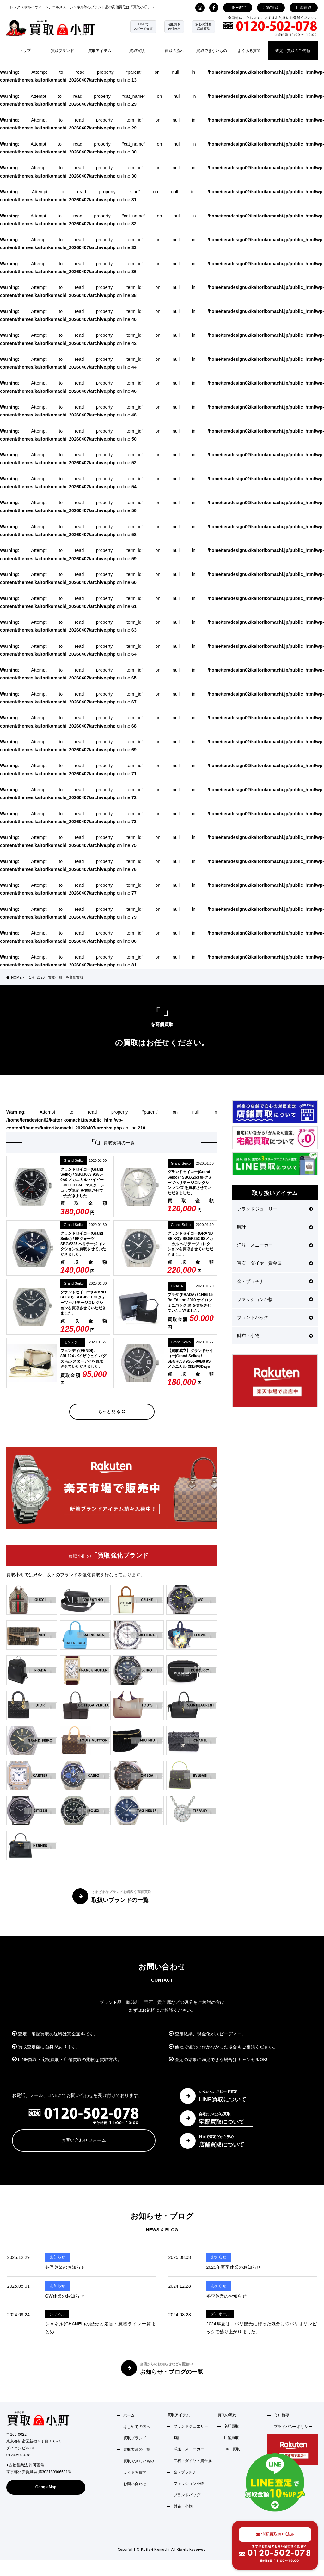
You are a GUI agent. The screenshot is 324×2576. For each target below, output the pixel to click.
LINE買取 (232, 2449)
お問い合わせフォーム (83, 2140)
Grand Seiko (74, 1160)
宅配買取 (271, 7)
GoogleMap (46, 2487)
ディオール (220, 2314)
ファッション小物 (275, 1299)
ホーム (129, 2415)
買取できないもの (211, 50)
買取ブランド (62, 50)
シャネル (57, 2314)
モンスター (73, 1342)
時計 (275, 1226)
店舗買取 (303, 7)
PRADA (177, 1286)
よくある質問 (249, 50)
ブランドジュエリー (275, 1208)
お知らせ (57, 2257)
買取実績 (137, 50)
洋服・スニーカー (275, 1244)
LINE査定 (237, 7)
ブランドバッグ (275, 1317)
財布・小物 (275, 1335)
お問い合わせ (134, 2484)
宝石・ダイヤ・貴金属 (275, 1263)
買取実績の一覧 (136, 2449)
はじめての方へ (136, 2426)
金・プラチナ (275, 1281)
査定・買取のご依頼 (292, 50)
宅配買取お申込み (275, 2534)
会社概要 (281, 2415)
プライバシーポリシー (293, 2426)
